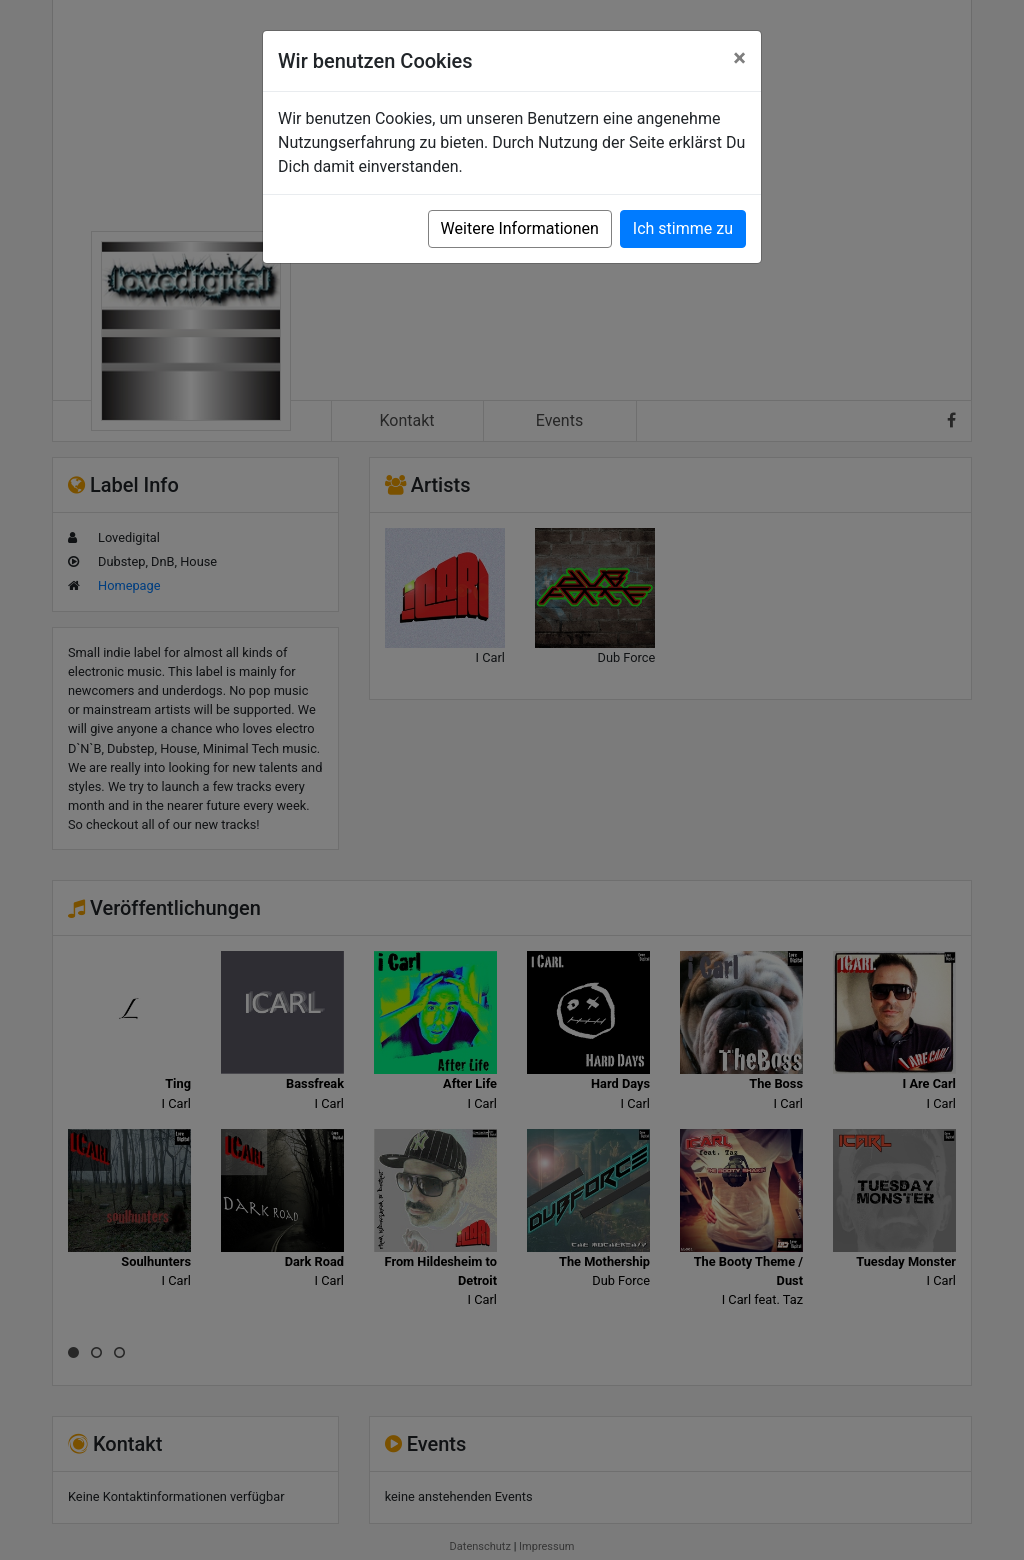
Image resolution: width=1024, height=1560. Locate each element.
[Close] (739, 58)
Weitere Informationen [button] (520, 228)
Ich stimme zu (683, 228)
